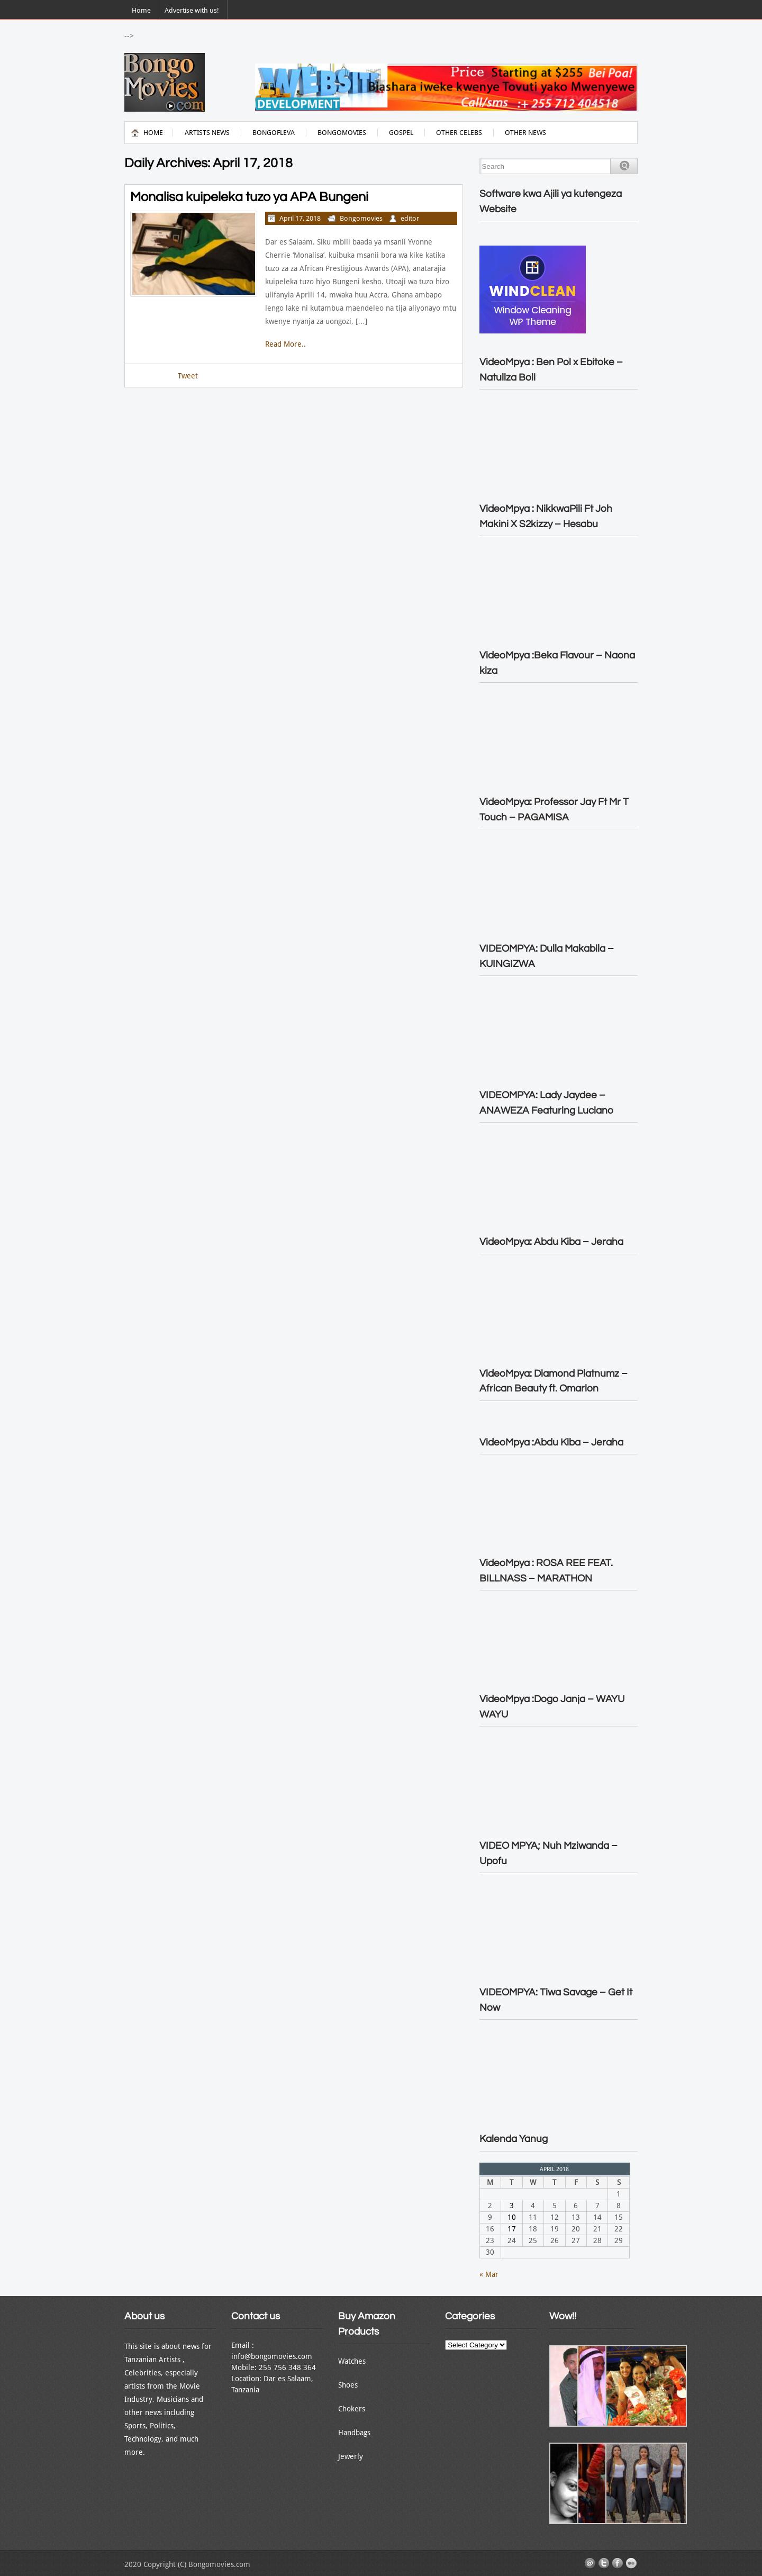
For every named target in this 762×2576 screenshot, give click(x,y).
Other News (525, 133)
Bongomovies (342, 133)
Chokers (351, 2409)
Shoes (348, 2385)
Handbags (354, 2432)
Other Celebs (459, 133)
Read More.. (285, 344)
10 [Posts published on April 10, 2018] (511, 2217)
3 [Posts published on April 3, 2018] (512, 2205)
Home (141, 10)
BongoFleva (273, 133)
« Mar (488, 2274)
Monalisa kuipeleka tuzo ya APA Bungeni (249, 197)
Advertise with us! (192, 10)
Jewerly (350, 2456)
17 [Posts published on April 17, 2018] (511, 2229)
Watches (352, 2361)
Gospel (401, 133)
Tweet (188, 376)
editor (410, 218)
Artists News (207, 133)
